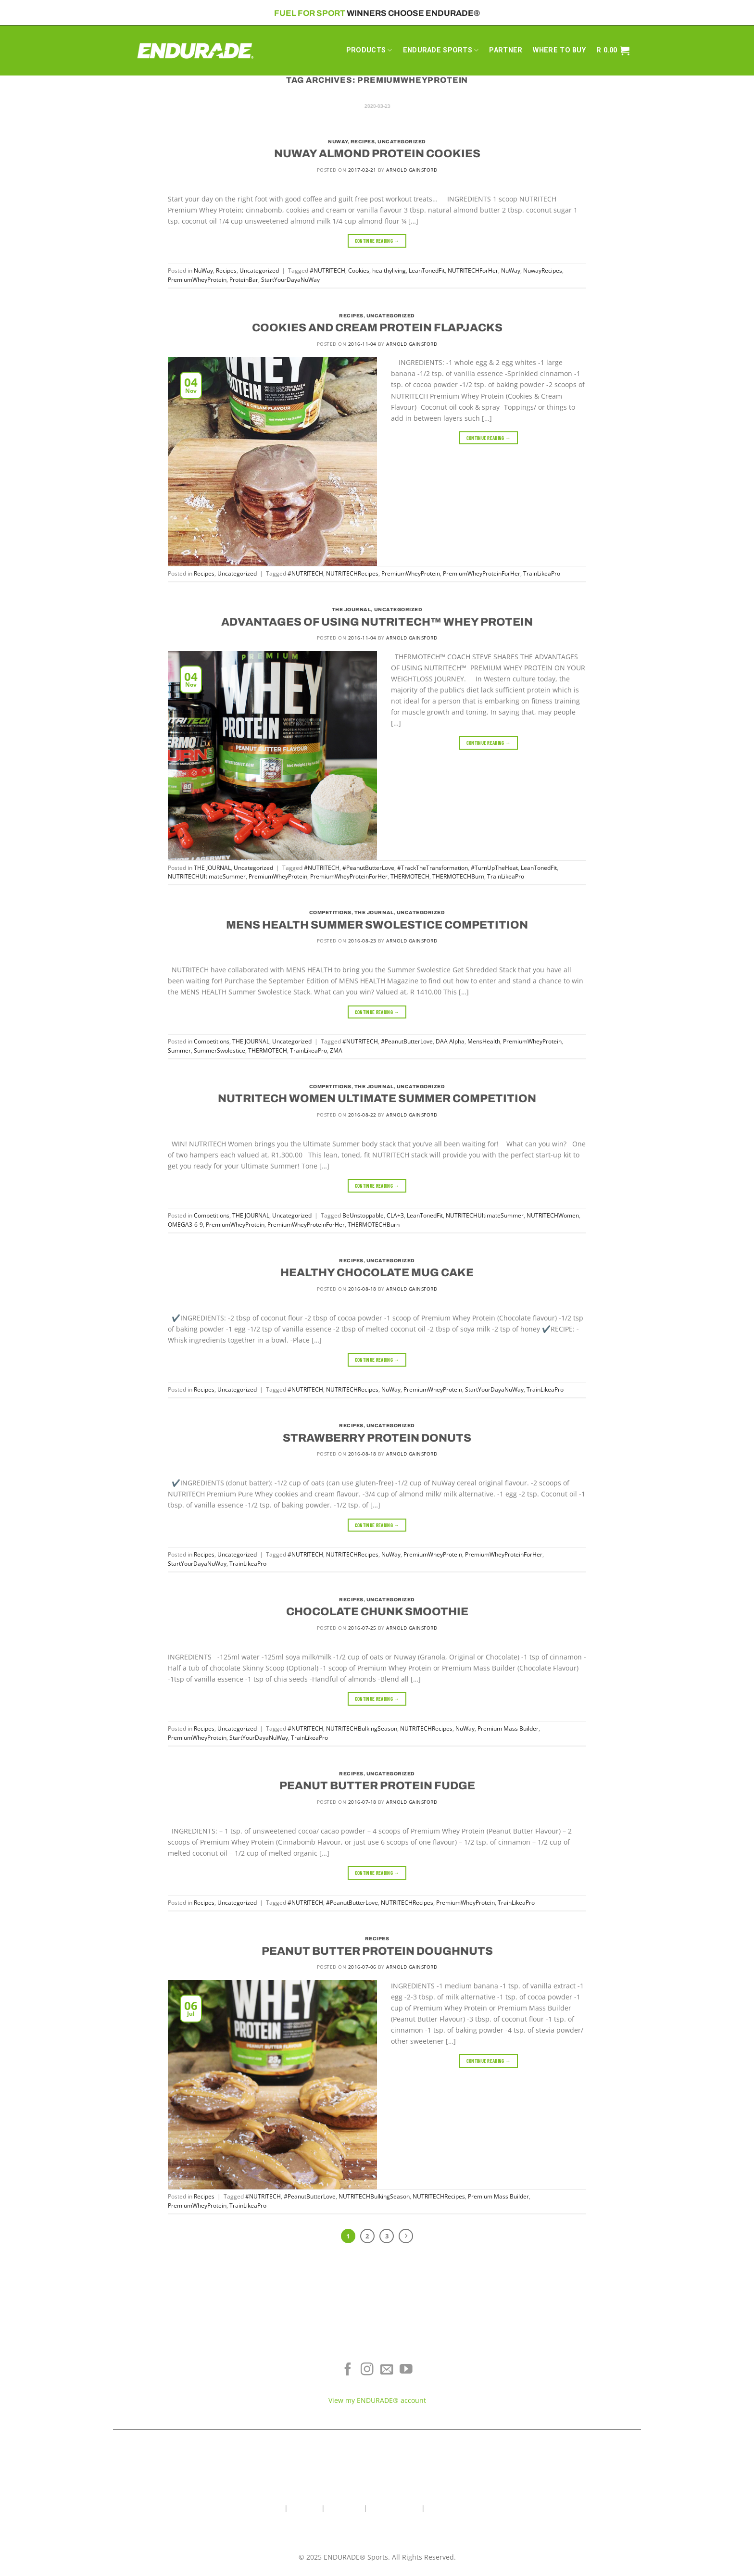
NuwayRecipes (542, 270)
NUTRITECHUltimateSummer (207, 876)
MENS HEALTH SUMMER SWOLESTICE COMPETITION (377, 925)
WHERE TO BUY (559, 50)
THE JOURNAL (351, 609)
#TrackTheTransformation (432, 867)
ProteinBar (243, 279)
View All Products (204, 2401)
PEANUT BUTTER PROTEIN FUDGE (377, 1786)
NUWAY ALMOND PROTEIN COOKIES (377, 154)
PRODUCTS (369, 50)
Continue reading (377, 241)
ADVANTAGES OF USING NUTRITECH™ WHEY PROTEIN (377, 622)
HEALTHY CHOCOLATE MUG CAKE (377, 1273)
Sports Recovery (204, 2387)
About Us (304, 2508)
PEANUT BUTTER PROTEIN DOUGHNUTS (377, 1951)
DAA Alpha (450, 1041)
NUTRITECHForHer (473, 270)
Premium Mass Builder (508, 1728)
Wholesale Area (394, 2508)
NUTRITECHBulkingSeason (361, 1728)
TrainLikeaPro (541, 573)
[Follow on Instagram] (367, 2370)
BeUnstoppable (363, 1215)
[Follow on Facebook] (347, 2370)
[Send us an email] (386, 2370)
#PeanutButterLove (368, 867)
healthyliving (389, 270)
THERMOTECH (409, 876)
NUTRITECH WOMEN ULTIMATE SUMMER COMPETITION (377, 1099)
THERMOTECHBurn (458, 876)
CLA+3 (395, 1215)
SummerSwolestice (219, 1050)
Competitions (330, 912)
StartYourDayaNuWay (290, 279)
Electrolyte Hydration (204, 2358)
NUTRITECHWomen (553, 1215)
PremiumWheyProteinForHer (481, 573)
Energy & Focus (203, 2373)
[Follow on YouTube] (406, 2370)
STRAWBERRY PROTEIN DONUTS (377, 1438)
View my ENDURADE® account (377, 2400)
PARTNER (505, 50)
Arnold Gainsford (411, 169)
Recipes (363, 141)
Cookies (358, 270)
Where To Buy (550, 2358)
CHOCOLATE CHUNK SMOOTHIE (377, 1612)
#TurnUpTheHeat (494, 867)
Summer (179, 1050)
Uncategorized (401, 141)
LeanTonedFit (427, 270)
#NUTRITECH (327, 270)
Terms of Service (550, 2373)
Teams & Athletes (550, 2401)
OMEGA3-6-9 (185, 1224)
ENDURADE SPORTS (441, 50)
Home (273, 2508)
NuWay (338, 141)
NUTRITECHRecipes (352, 573)
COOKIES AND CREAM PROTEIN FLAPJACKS (377, 328)
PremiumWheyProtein (197, 279)
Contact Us (344, 2508)
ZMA (336, 1050)
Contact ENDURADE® (550, 2387)
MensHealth (483, 1041)
